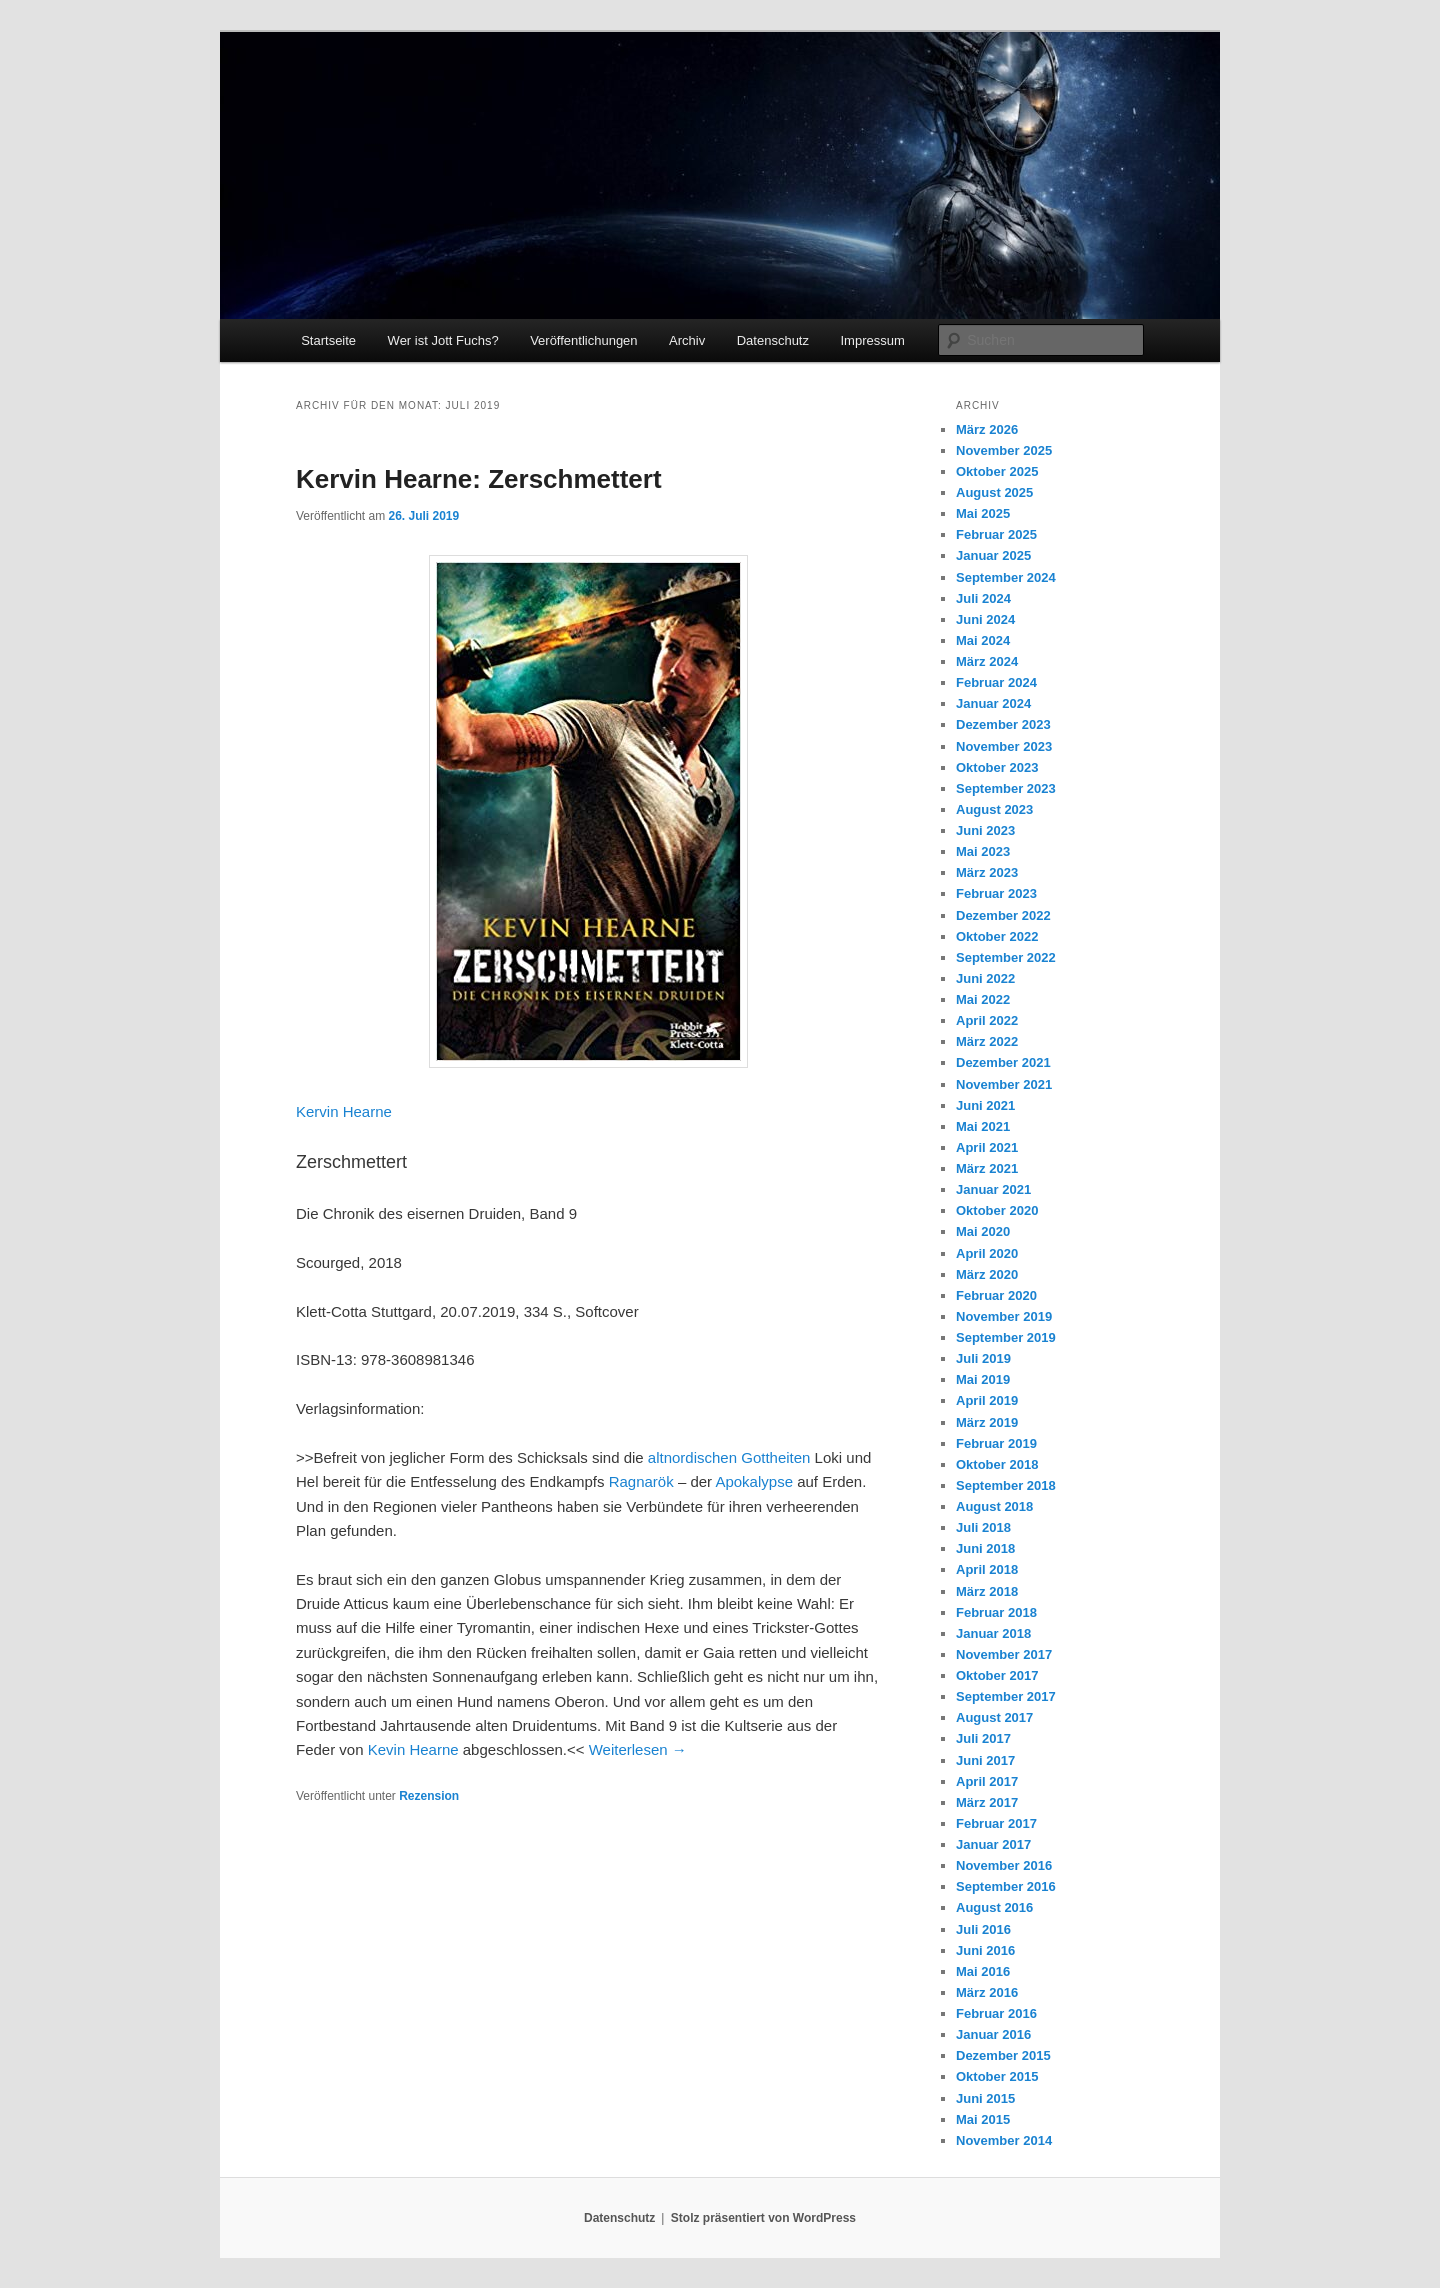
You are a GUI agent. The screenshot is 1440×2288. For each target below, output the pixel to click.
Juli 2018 (983, 1527)
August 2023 (994, 809)
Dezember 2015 (1003, 2055)
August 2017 (994, 1717)
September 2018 (1006, 1485)
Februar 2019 (996, 1443)
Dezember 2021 (1003, 1062)
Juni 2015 (985, 2098)
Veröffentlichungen (583, 340)
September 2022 (1006, 957)
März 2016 (987, 1992)
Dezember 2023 (1003, 724)
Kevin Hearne (413, 1749)
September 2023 (1006, 788)
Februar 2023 (996, 893)
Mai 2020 (983, 1231)
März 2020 (987, 1274)
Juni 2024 (985, 619)
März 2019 (987, 1422)
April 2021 (987, 1147)
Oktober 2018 (997, 1464)
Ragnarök (641, 1481)
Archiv (687, 340)
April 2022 (987, 1020)
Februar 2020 (996, 1295)
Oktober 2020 (997, 1210)
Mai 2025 (983, 513)
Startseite (328, 340)
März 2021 (987, 1168)
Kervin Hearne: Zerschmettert (479, 479)
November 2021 (1004, 1084)
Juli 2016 (983, 1929)
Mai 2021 (983, 1126)
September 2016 (1006, 1886)
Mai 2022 (983, 999)
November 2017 (1004, 1654)
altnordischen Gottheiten (729, 1457)
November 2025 (1004, 450)
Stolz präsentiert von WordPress (763, 2218)
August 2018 (994, 1506)
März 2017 (987, 1802)
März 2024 (987, 661)
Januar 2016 (993, 2034)
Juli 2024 (983, 598)
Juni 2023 (985, 830)
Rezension (429, 1796)
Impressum (872, 340)
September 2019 (1006, 1337)
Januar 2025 (993, 555)
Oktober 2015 (997, 2076)
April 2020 (987, 1253)
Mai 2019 (983, 1379)
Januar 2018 (993, 1633)
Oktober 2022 (997, 936)
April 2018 (987, 1569)
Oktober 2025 (997, 471)
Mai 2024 (983, 640)
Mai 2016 (983, 1971)
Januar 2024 (993, 703)
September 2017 (1006, 1696)
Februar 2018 (996, 1612)
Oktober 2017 (997, 1675)
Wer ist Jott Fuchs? (443, 340)
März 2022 (987, 1041)
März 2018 (987, 1591)
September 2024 (1006, 577)
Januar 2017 (993, 1844)
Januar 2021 (993, 1189)
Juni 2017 (985, 1760)
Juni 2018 (985, 1548)
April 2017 (987, 1781)
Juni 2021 (985, 1105)
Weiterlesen (638, 1749)
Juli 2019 (983, 1358)
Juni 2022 (985, 978)
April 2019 (987, 1400)
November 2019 (1004, 1316)
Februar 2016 (996, 2013)
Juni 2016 (985, 1950)
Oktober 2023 (997, 767)
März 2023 (987, 872)
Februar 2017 (996, 1823)
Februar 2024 (996, 682)
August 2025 (994, 492)
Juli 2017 (983, 1738)
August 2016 (994, 1907)
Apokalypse (754, 1481)
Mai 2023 (983, 851)
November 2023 (1004, 746)
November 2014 (1004, 2140)
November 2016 (1004, 1865)
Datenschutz (773, 340)
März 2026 (987, 429)
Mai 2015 (983, 2119)
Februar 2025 (996, 534)
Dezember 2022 (1003, 915)
